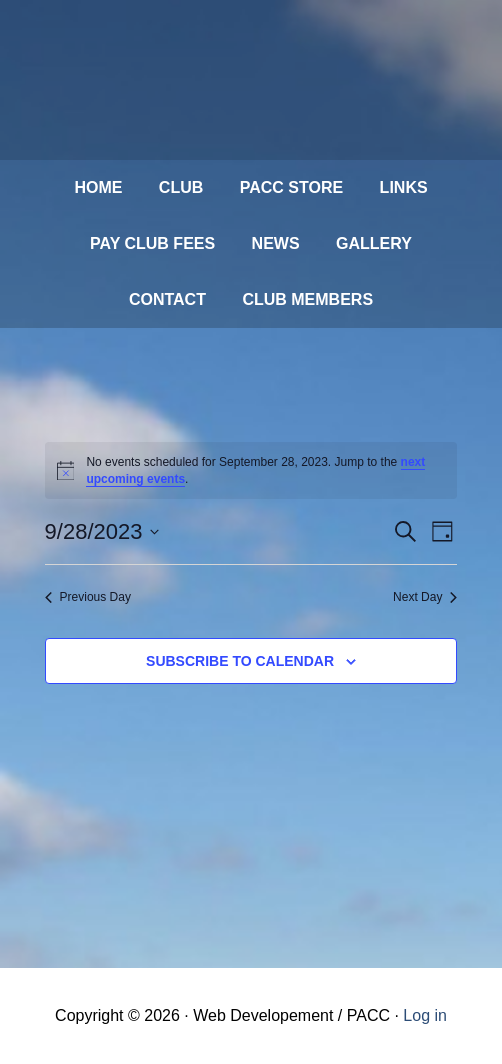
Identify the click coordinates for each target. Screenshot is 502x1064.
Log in (425, 1015)
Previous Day (88, 597)
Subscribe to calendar (240, 661)
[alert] (251, 470)
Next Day (425, 597)
